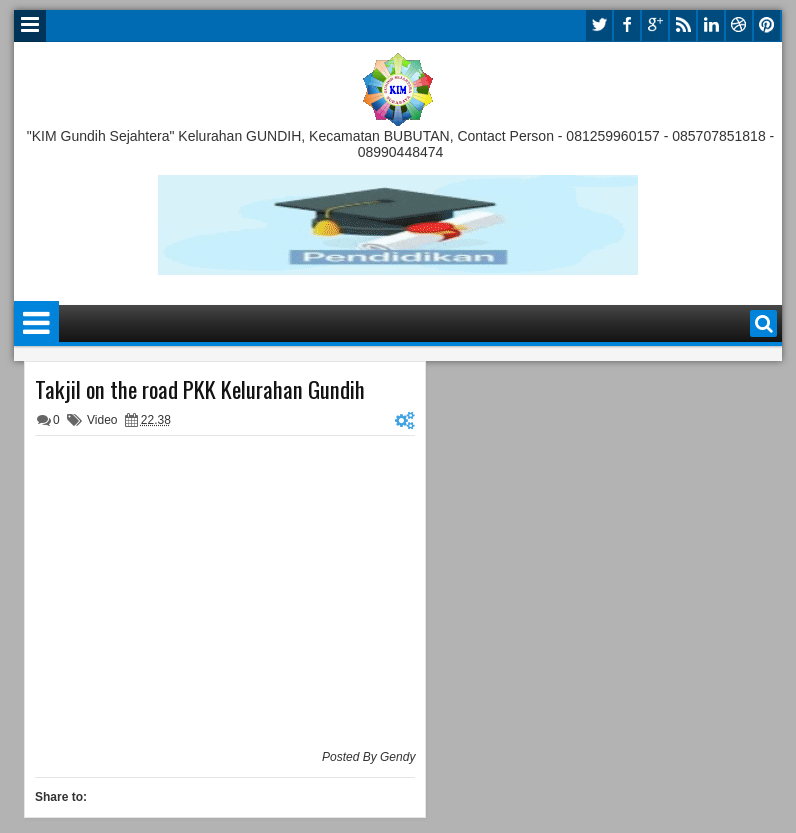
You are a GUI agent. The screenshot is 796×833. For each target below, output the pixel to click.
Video (102, 420)
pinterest (767, 25)
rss (683, 25)
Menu (30, 26)
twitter (599, 25)
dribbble (739, 25)
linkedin (711, 25)
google (655, 25)
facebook (627, 25)
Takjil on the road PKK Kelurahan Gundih (200, 389)
